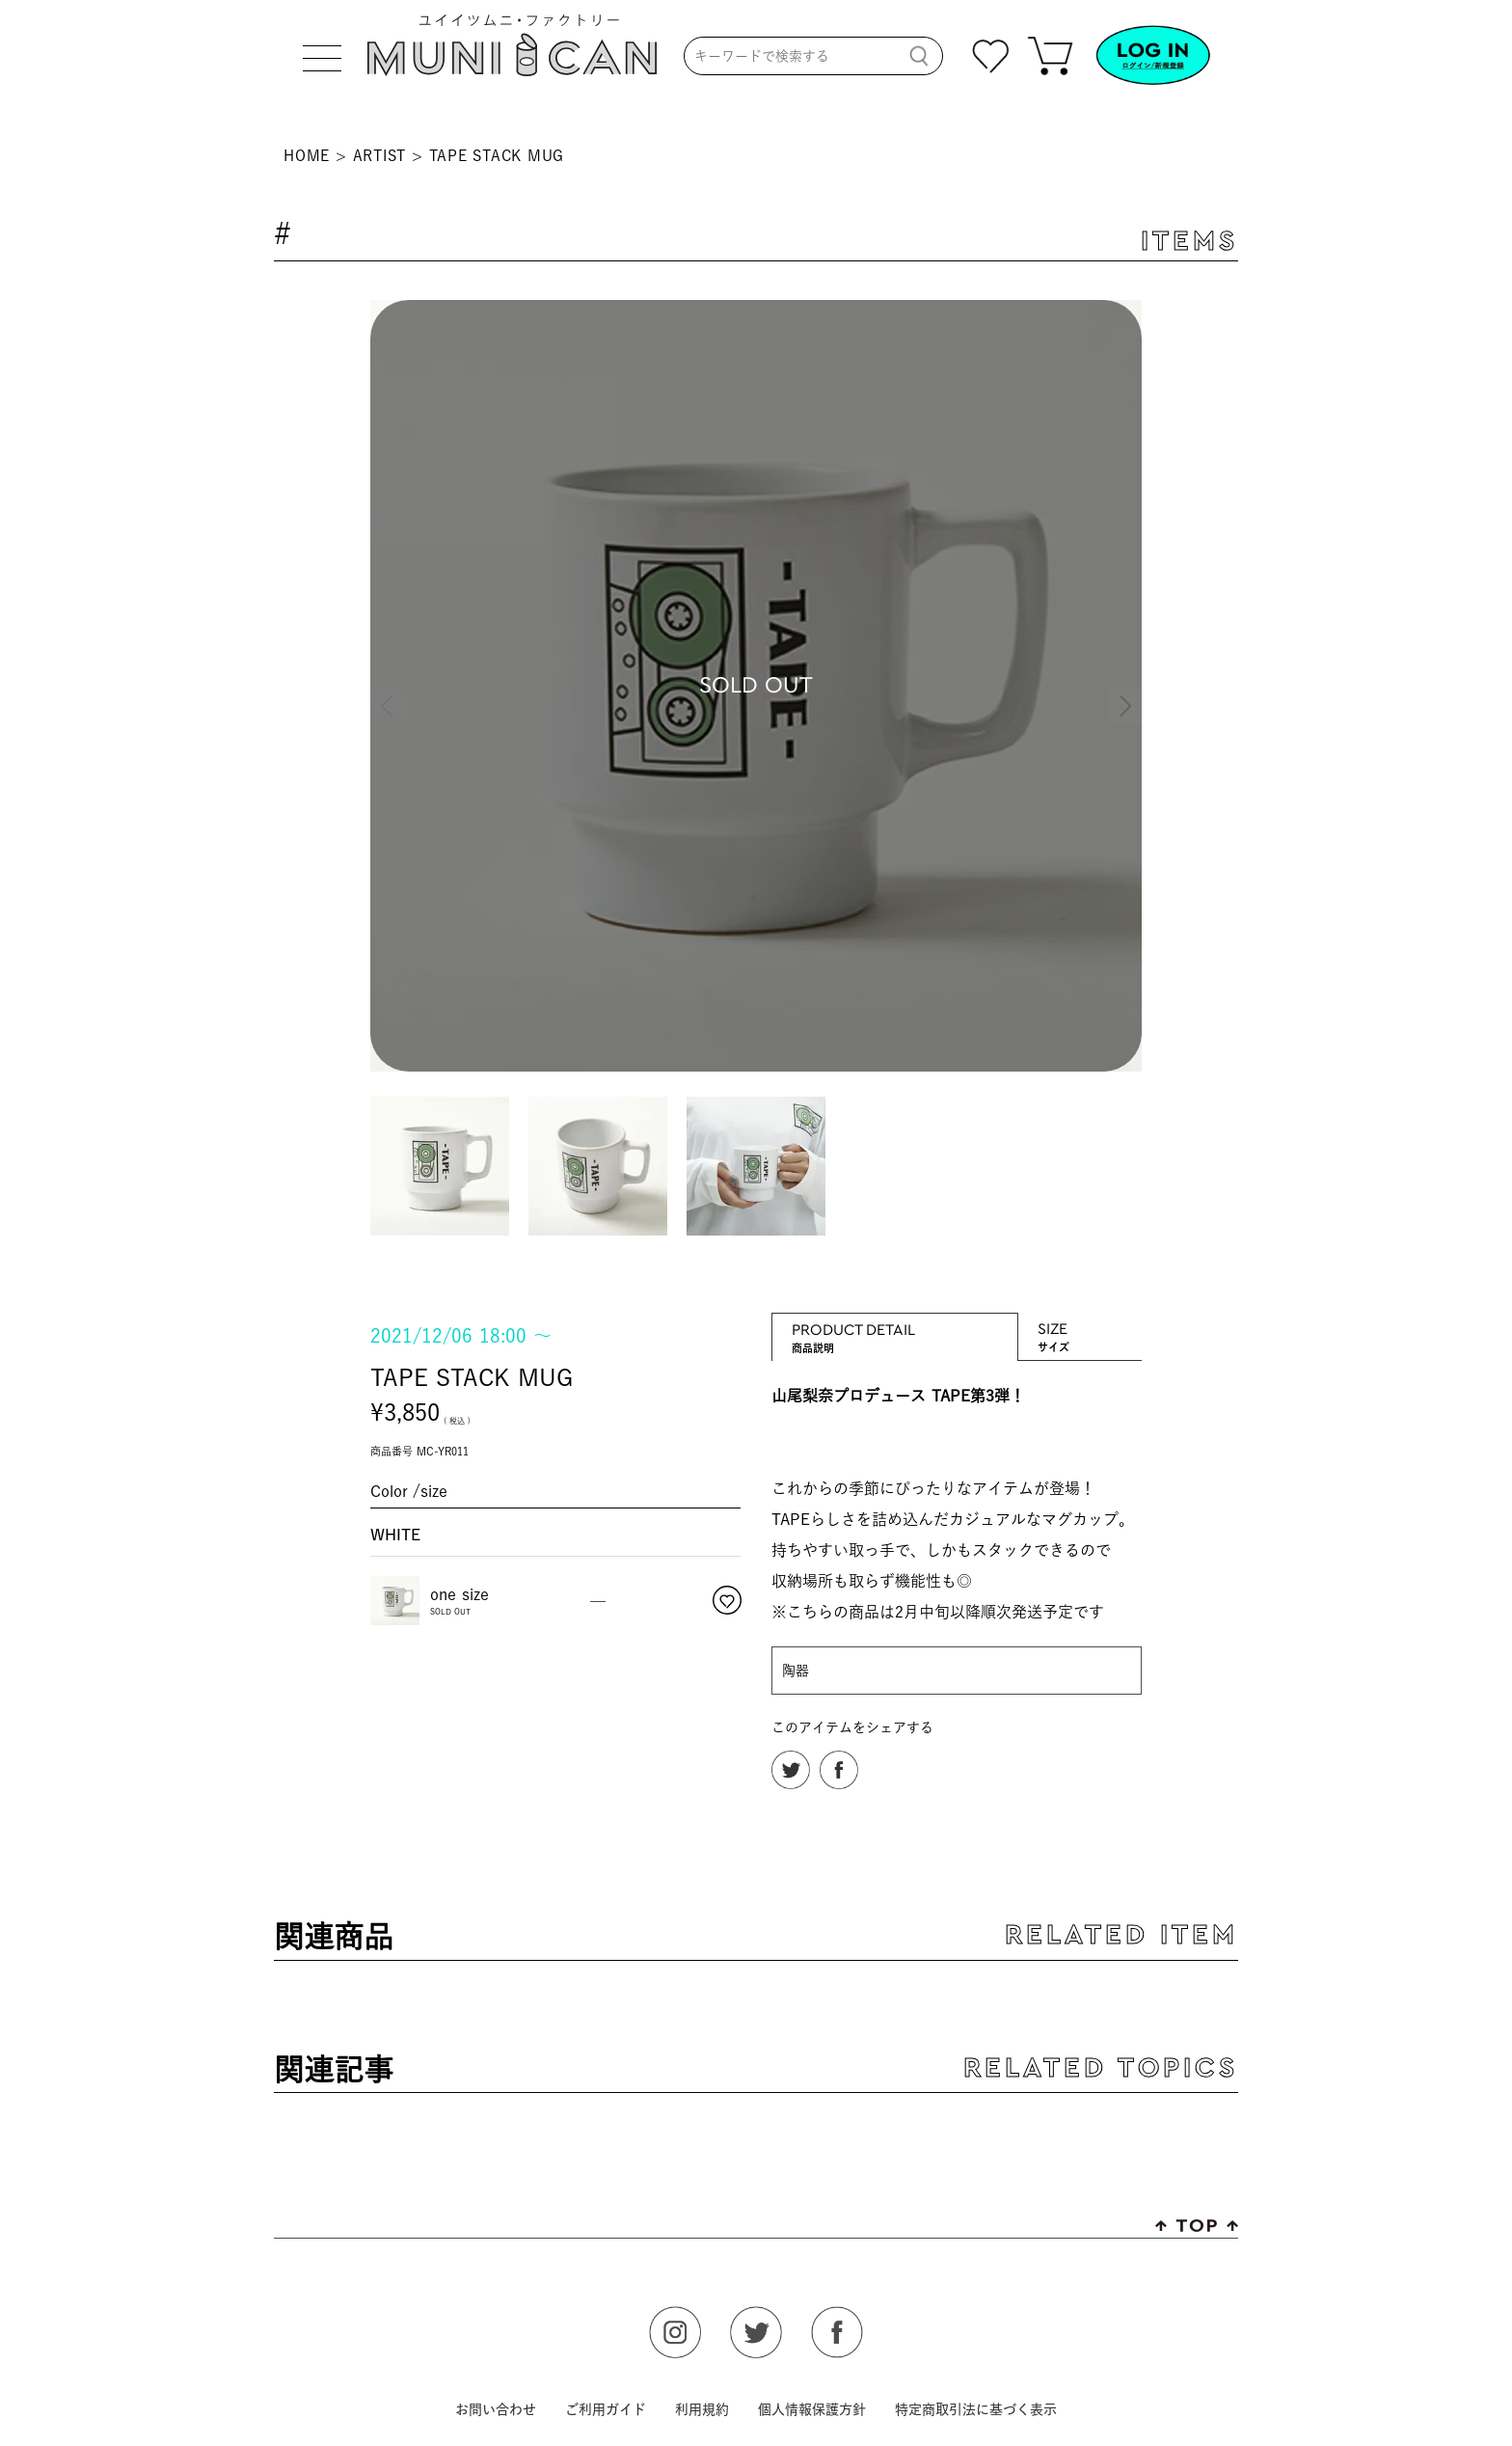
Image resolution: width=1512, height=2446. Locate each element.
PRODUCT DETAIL (895, 1328)
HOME (307, 156)
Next (1122, 688)
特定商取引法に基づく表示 (976, 2409)
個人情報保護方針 (812, 2409)
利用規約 (702, 2409)
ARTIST (380, 156)
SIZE (1080, 1327)
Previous (389, 688)
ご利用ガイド (605, 2409)
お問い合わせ (495, 2409)
